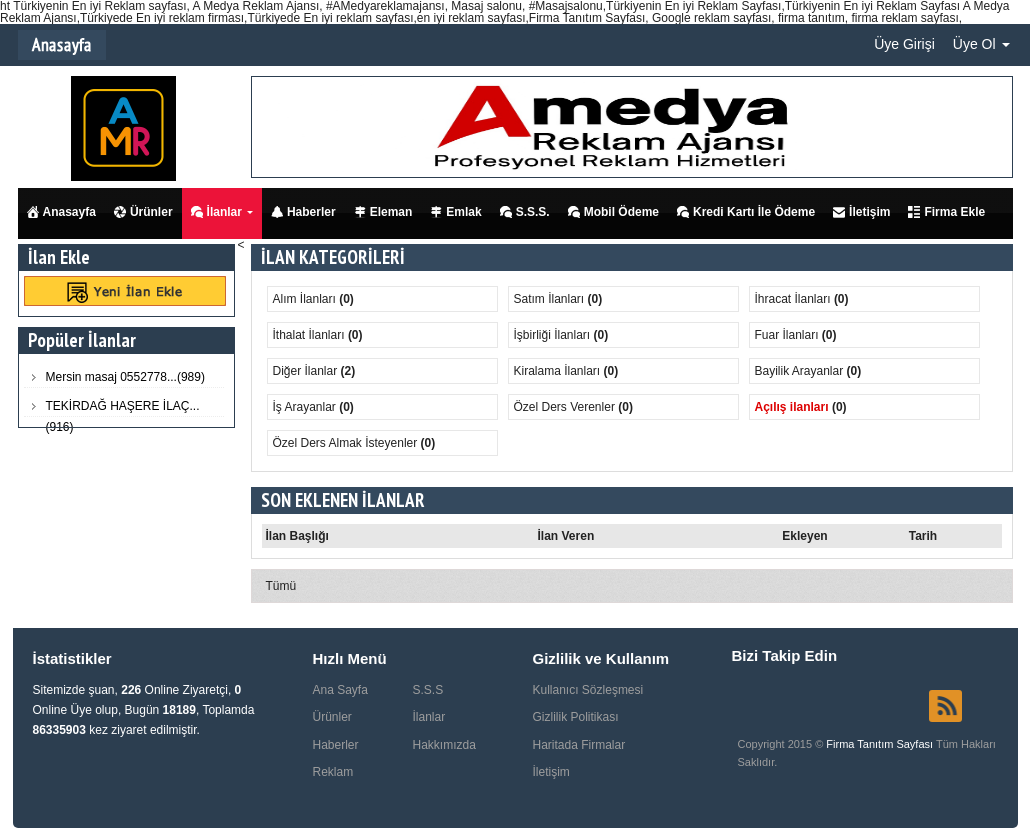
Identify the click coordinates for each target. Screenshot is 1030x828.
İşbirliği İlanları (554, 335)
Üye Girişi (904, 44)
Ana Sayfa (340, 690)
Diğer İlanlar (307, 371)
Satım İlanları (551, 299)
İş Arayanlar (306, 407)
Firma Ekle (946, 212)
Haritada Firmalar (579, 745)
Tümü (281, 586)
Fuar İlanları (788, 335)
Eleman (383, 212)
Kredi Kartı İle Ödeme (746, 212)
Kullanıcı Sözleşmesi (588, 690)
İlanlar (216, 212)
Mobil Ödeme (613, 212)
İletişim (861, 212)
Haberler (303, 212)
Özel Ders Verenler (566, 407)
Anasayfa (61, 212)
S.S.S (428, 690)
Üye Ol (981, 44)
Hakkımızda (444, 745)
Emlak (455, 212)
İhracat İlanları (794, 299)
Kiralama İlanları (559, 371)
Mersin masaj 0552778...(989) (125, 377)
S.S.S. (525, 212)
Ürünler (143, 212)
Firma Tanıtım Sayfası (881, 744)
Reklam (333, 772)
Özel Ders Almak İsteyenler (347, 443)
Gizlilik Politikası (576, 717)
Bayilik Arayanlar (801, 371)
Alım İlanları (306, 299)
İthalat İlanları (310, 335)
